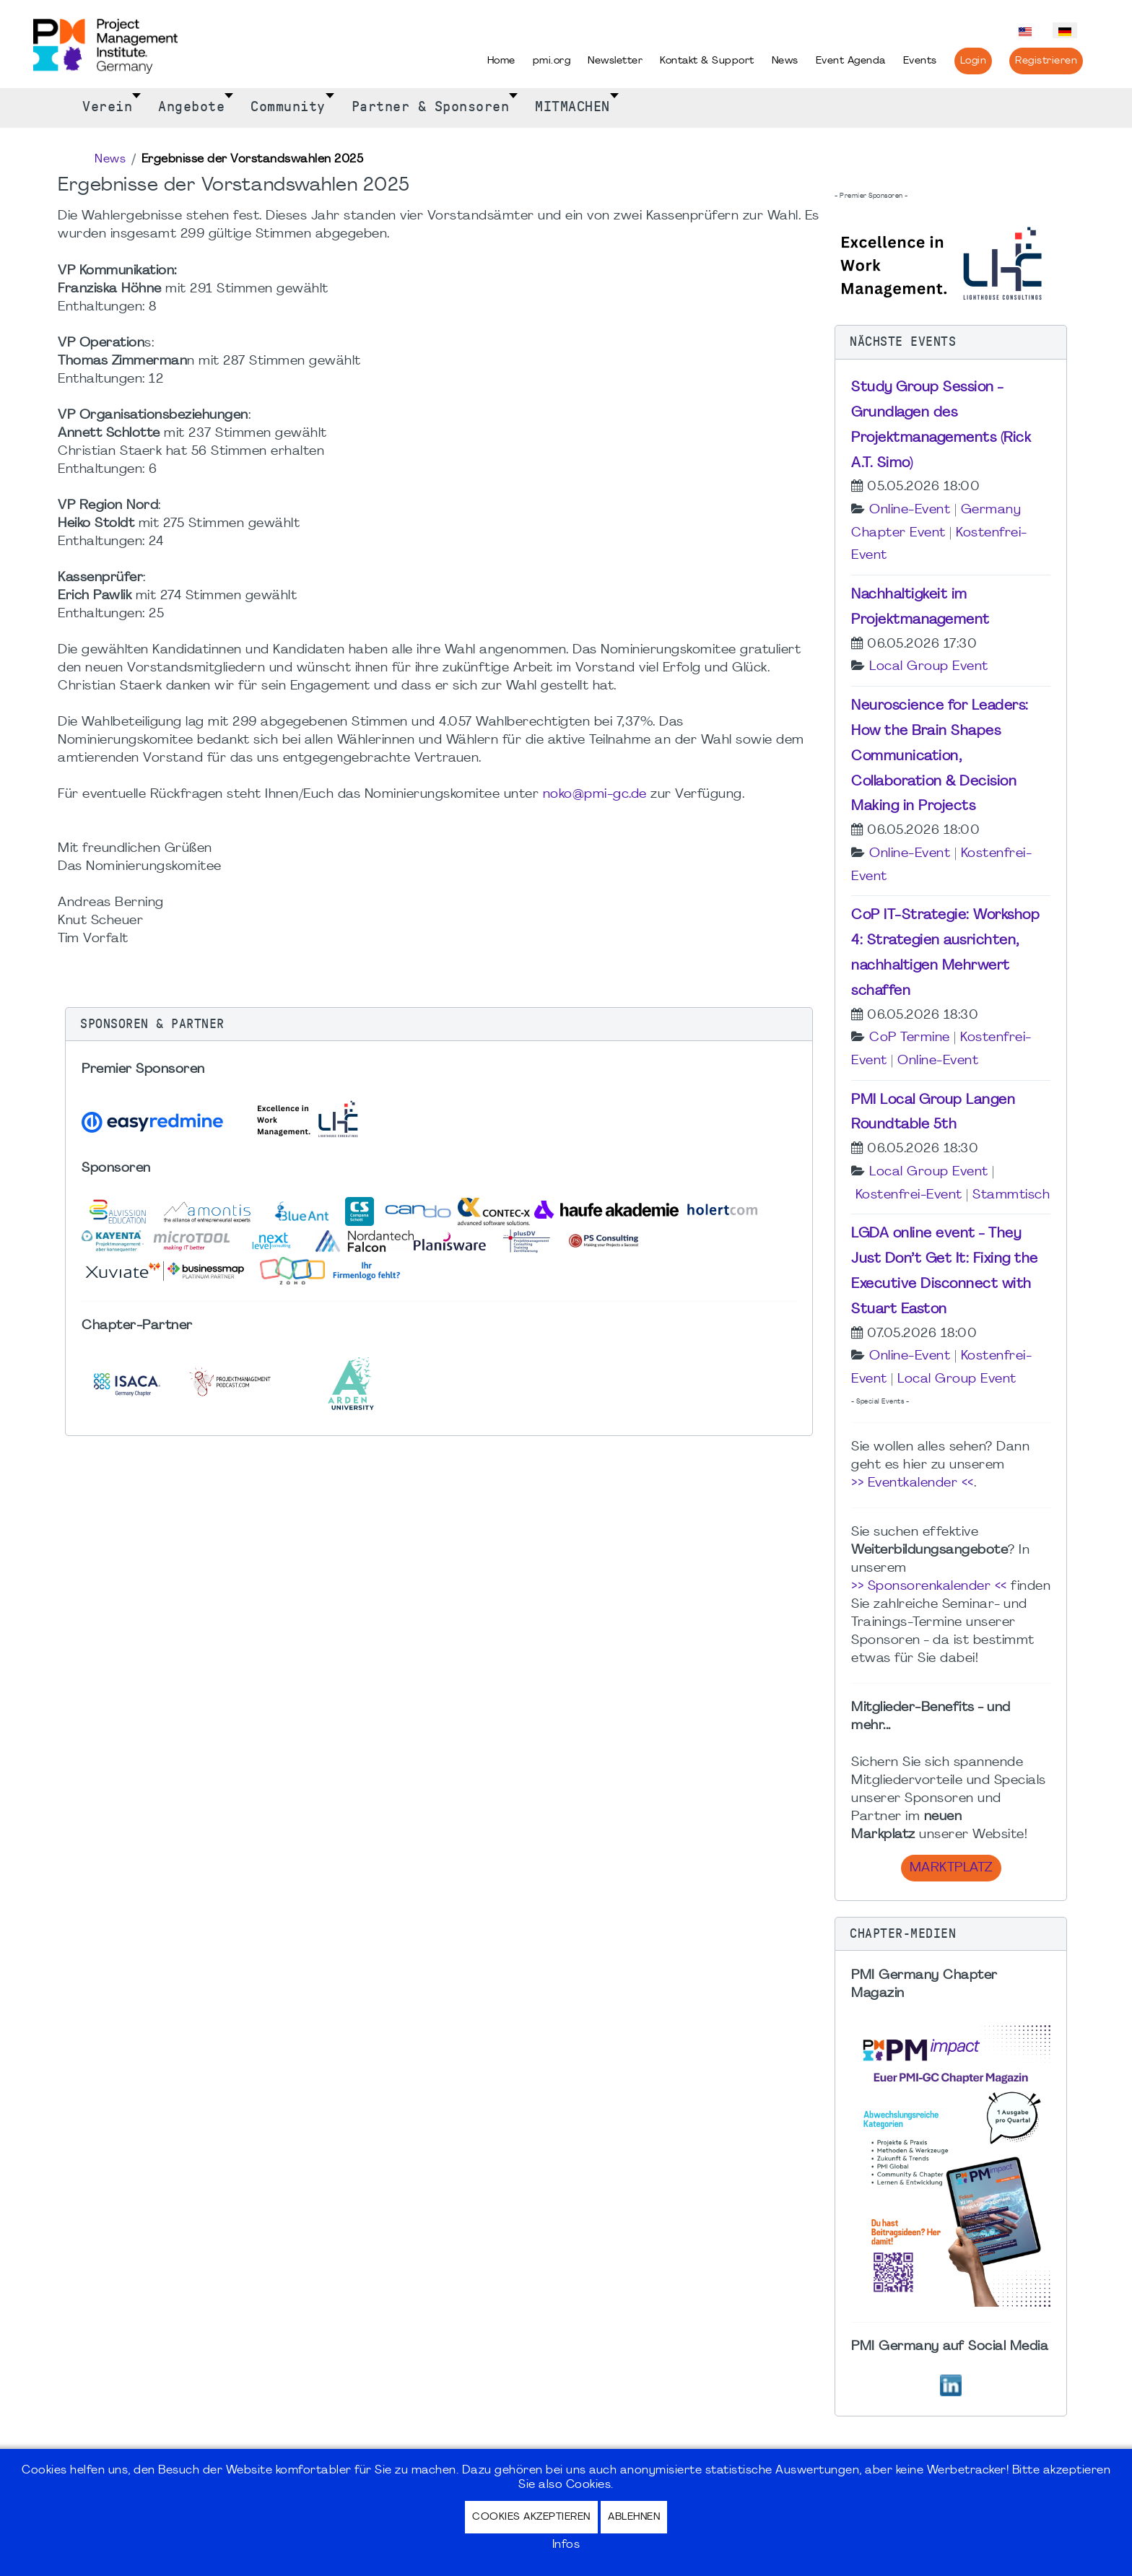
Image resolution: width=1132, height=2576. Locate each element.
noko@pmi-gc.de (595, 794)
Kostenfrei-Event (908, 1195)
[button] (439, 1024)
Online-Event (909, 510)
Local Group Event (928, 667)
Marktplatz (951, 1868)
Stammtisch (1011, 1195)
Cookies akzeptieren (531, 2517)
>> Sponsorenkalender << (929, 1586)
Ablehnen (634, 2517)
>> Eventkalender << (912, 1483)
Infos (566, 2545)
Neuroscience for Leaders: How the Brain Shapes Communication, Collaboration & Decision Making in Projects (940, 756)
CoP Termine (909, 1038)
